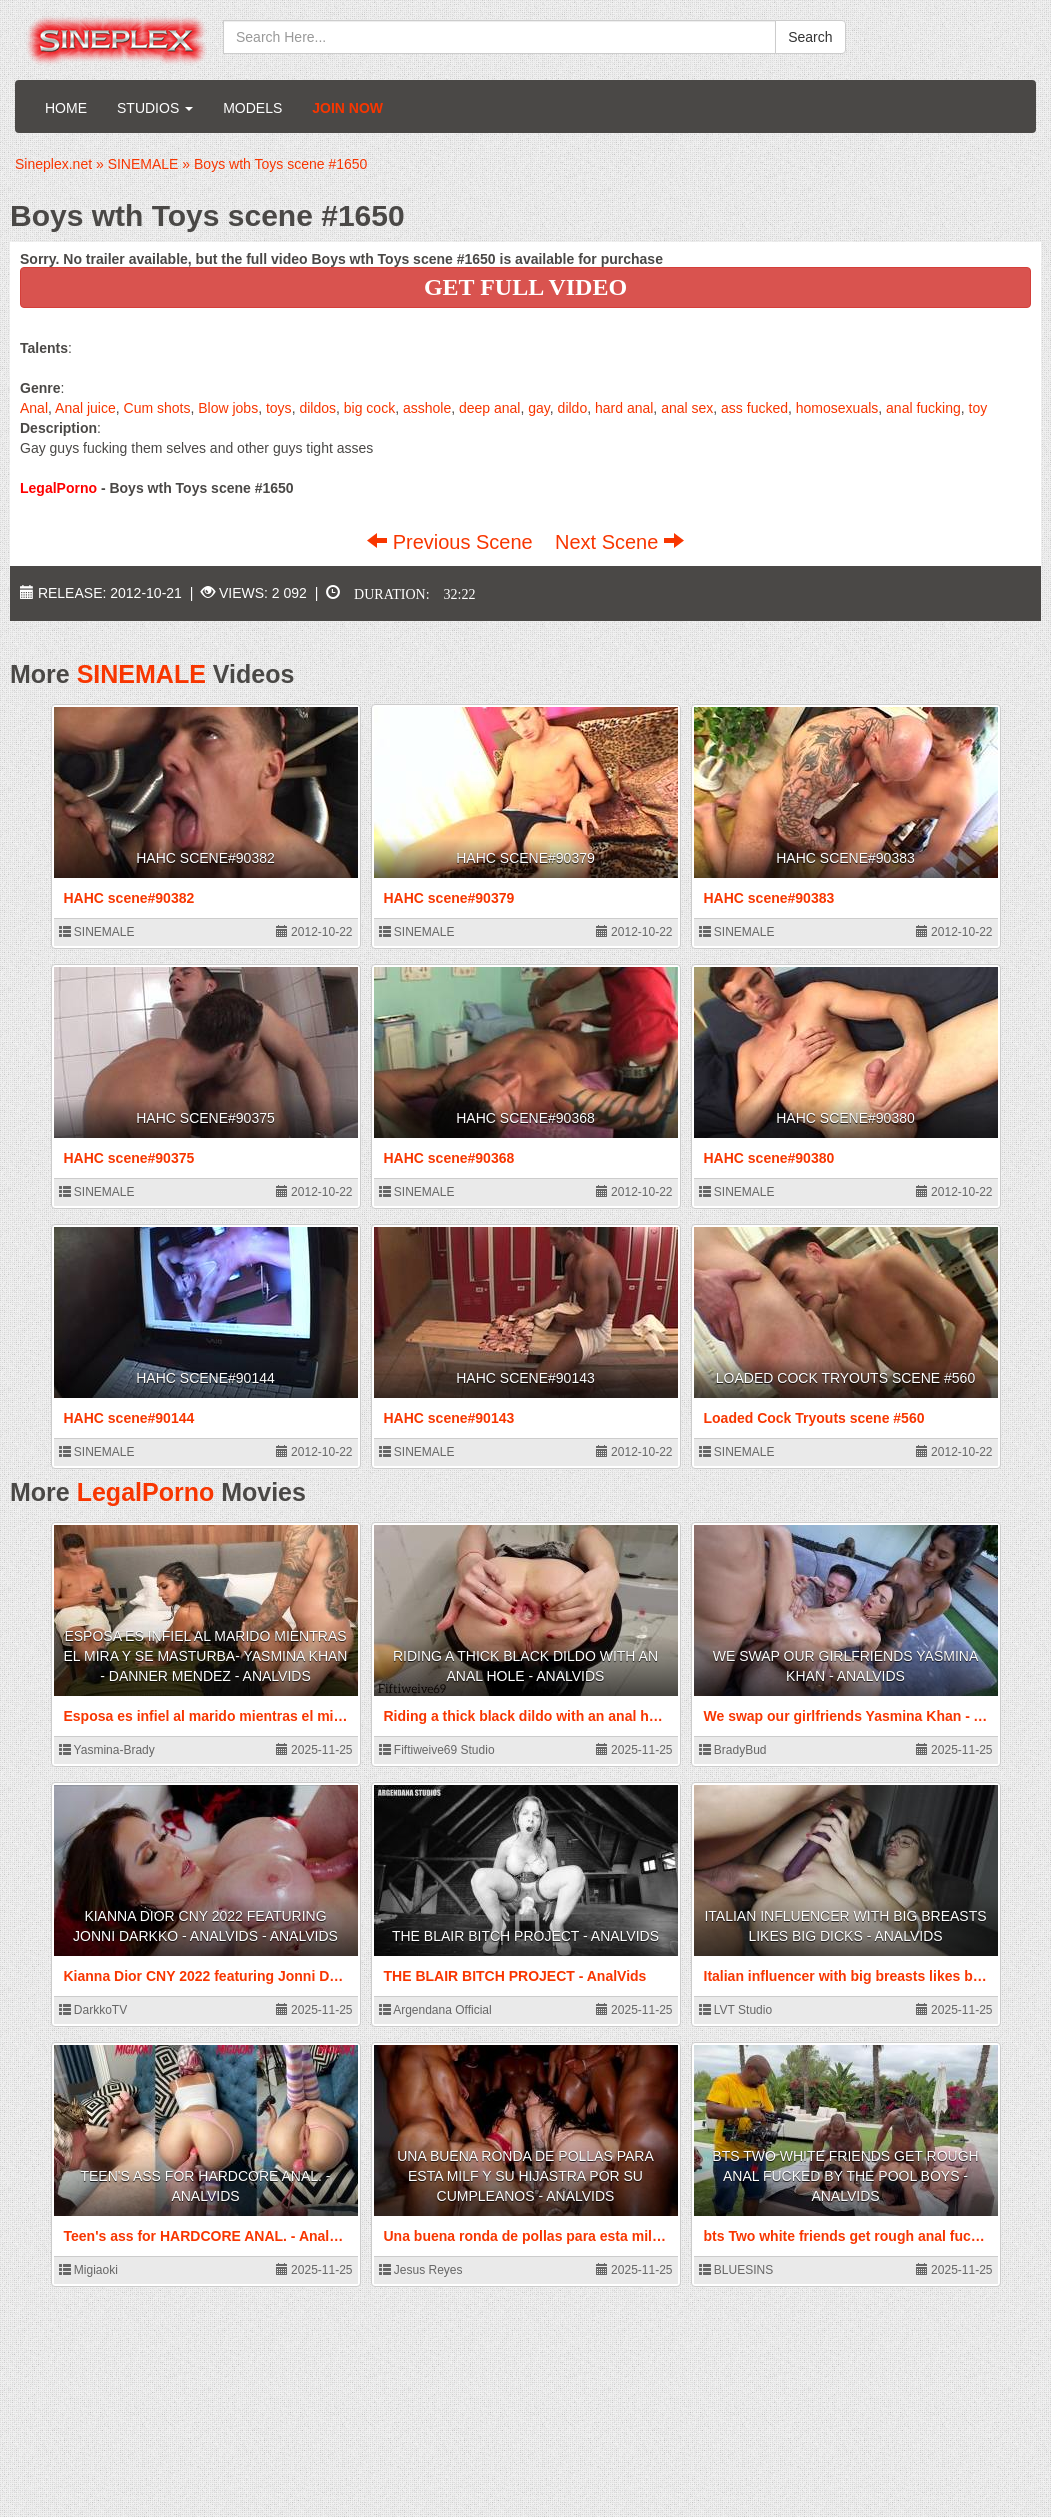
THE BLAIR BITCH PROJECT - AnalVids (525, 1936)
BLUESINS (736, 2270)
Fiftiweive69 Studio (437, 1750)
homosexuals (837, 408)
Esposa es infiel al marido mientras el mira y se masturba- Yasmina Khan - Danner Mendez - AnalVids (206, 1656)
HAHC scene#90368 (525, 1118)
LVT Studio (736, 2010)
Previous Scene (452, 542)
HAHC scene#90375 (205, 1118)
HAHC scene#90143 (525, 1378)
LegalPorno (146, 1492)
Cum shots (157, 408)
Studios (155, 108)
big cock (369, 408)
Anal (34, 408)
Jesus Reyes (421, 2270)
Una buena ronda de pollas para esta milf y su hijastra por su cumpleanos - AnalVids (525, 2176)
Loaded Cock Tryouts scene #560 (845, 1378)
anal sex (687, 408)
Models (252, 108)
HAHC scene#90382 (205, 858)
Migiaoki (88, 2270)
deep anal (490, 408)
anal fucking (923, 408)
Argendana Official (435, 2010)
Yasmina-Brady (107, 1750)
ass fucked (754, 408)
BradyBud (733, 1750)
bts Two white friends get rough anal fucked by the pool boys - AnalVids (845, 2176)
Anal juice (85, 408)
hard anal (624, 408)
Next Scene (619, 542)
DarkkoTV (93, 2010)
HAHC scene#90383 (845, 858)
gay (539, 408)
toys (279, 408)
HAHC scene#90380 (845, 1118)
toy (978, 408)
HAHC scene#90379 (525, 858)
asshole (427, 408)
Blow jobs (228, 408)
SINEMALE (141, 674)
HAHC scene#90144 (205, 1378)
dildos (317, 408)
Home (66, 108)
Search (810, 37)
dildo (573, 408)
